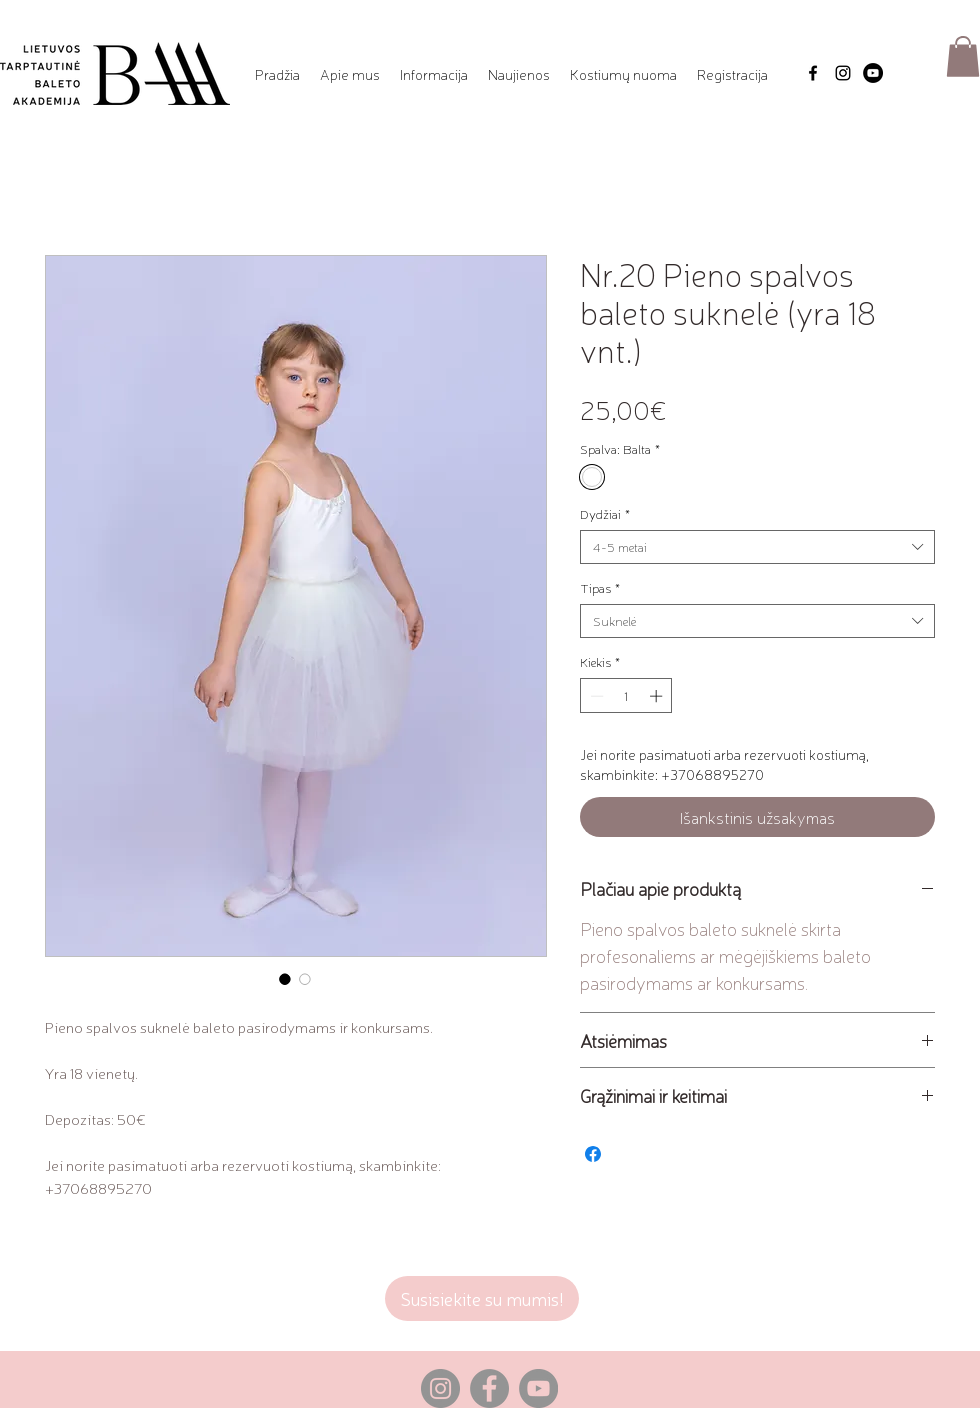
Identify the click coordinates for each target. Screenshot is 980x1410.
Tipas (600, 588)
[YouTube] (873, 73)
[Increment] (658, 696)
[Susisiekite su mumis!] (482, 1298)
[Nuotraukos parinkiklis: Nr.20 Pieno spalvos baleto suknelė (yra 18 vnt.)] (285, 979)
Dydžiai (605, 514)
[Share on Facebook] (593, 1154)
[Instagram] (843, 73)
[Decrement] (595, 696)
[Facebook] (813, 73)
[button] (350, 74)
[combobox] (757, 547)
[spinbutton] (626, 696)
